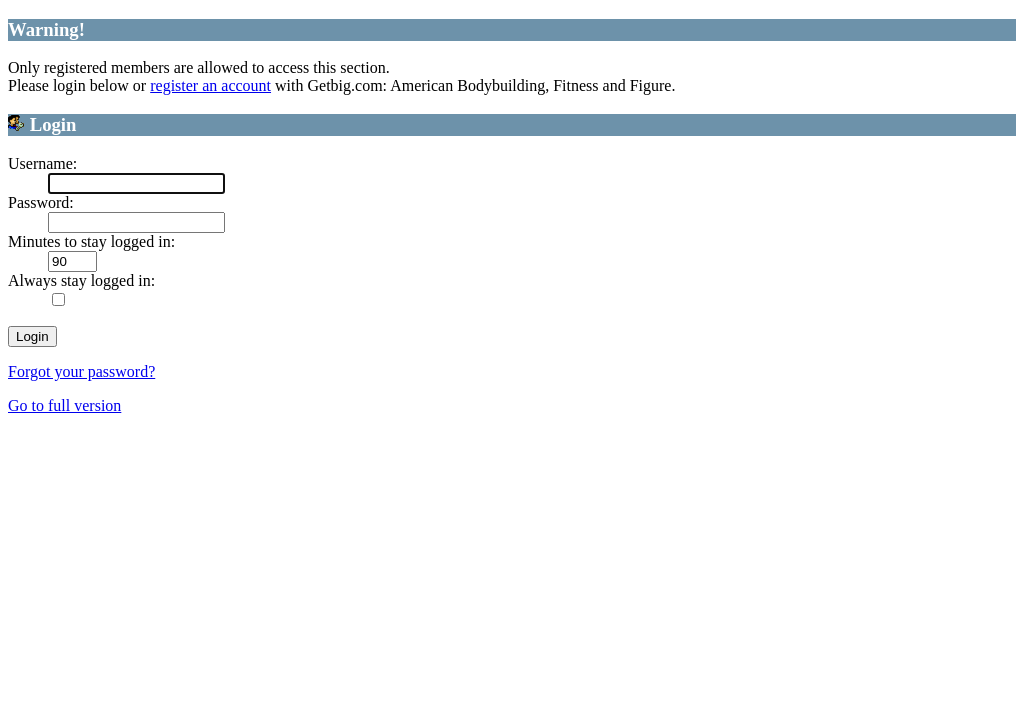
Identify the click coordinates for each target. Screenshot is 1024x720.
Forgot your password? (81, 371)
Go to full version (64, 405)
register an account (210, 85)
